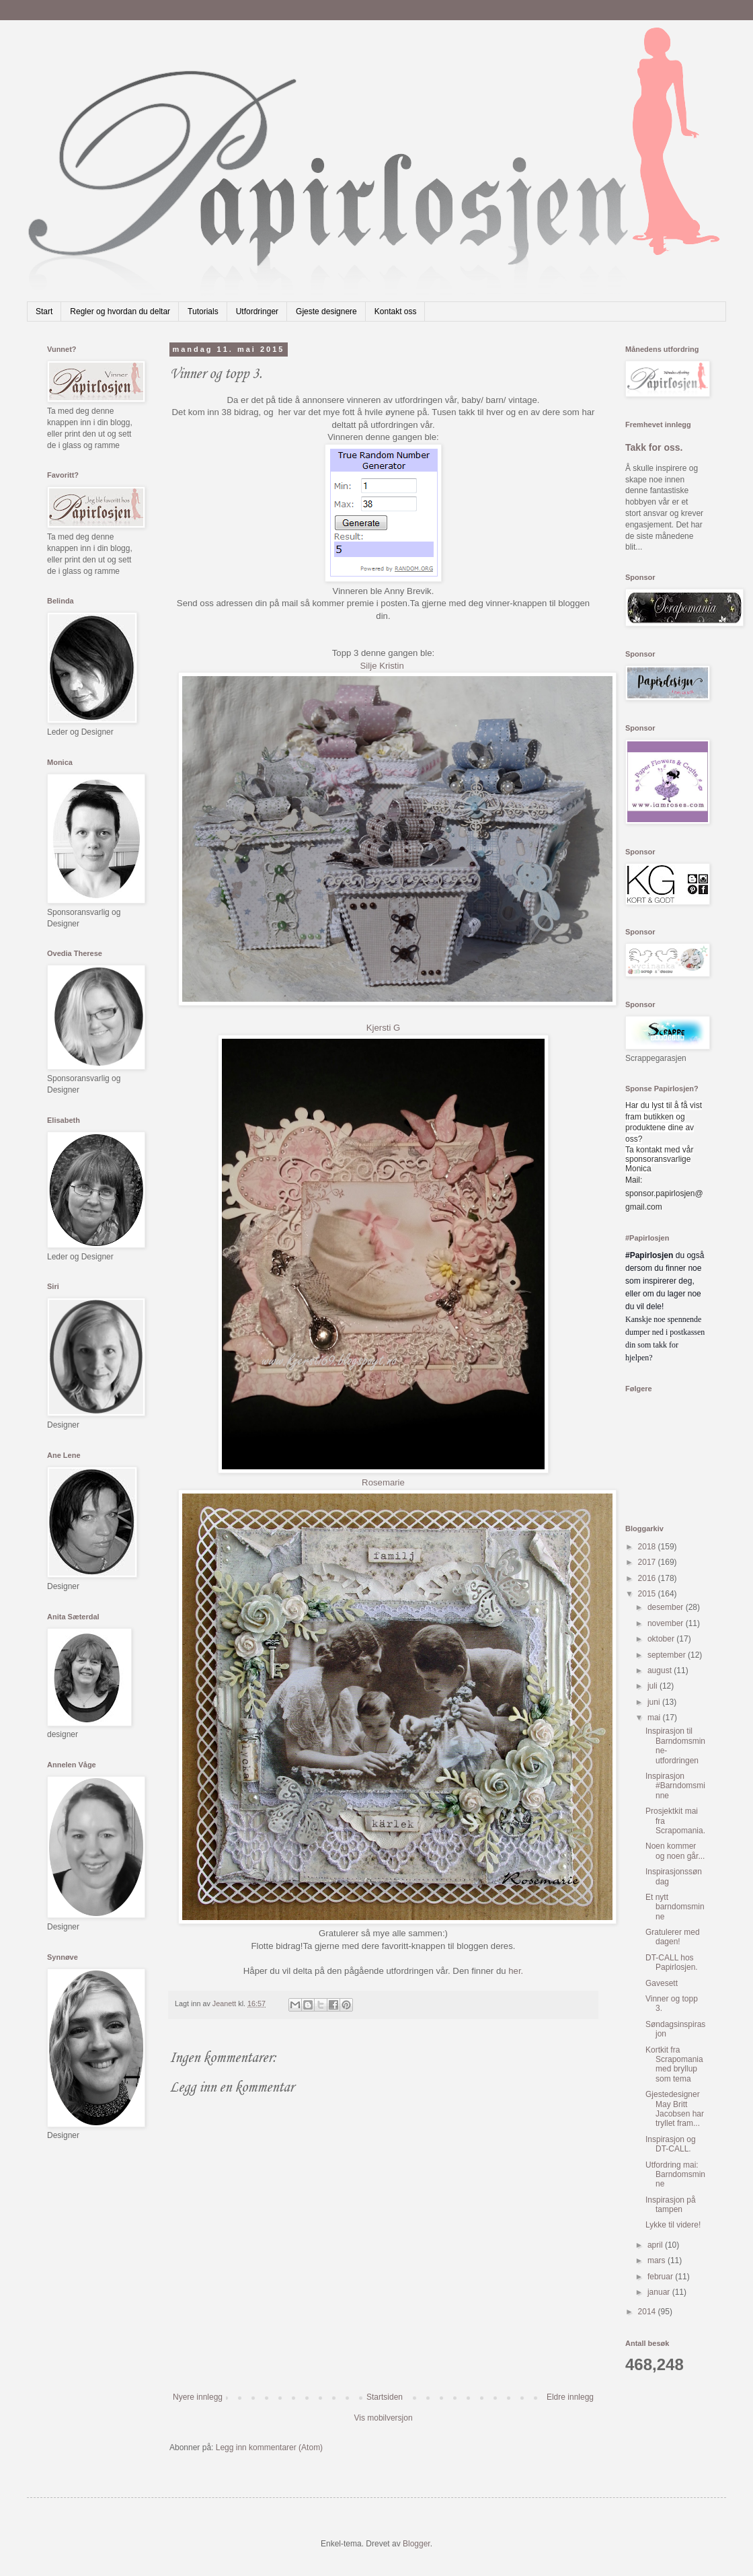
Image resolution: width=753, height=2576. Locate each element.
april (656, 2245)
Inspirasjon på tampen (670, 2204)
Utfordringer (257, 311)
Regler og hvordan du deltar (120, 311)
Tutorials (203, 311)
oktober (661, 1639)
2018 (648, 1546)
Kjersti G (383, 1028)
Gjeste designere (326, 311)
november (666, 1623)
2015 (648, 1593)
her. (515, 1971)
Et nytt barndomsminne (675, 1906)
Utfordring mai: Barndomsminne (675, 2174)
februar (661, 2276)
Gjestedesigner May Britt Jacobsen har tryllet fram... (674, 2109)
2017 (648, 1562)
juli (653, 1686)
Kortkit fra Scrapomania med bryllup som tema (674, 2064)
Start (44, 311)
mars (657, 2260)
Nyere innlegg (198, 2397)
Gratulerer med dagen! (672, 1936)
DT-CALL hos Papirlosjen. (671, 1962)
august (660, 1670)
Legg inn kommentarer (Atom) (269, 2447)
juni (654, 1702)
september (667, 1655)
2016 (648, 1578)
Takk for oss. (654, 447)
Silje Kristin (382, 666)
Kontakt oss (395, 311)
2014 (648, 2311)
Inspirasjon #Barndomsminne (675, 1785)
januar (659, 2292)
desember (666, 1607)
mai (655, 1717)
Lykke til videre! (673, 2225)
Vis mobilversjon (383, 2418)
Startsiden (384, 2397)
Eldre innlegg (570, 2397)
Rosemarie (383, 1482)
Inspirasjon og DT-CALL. (670, 2144)
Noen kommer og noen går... (675, 1850)
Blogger (416, 2543)
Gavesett (661, 1983)
